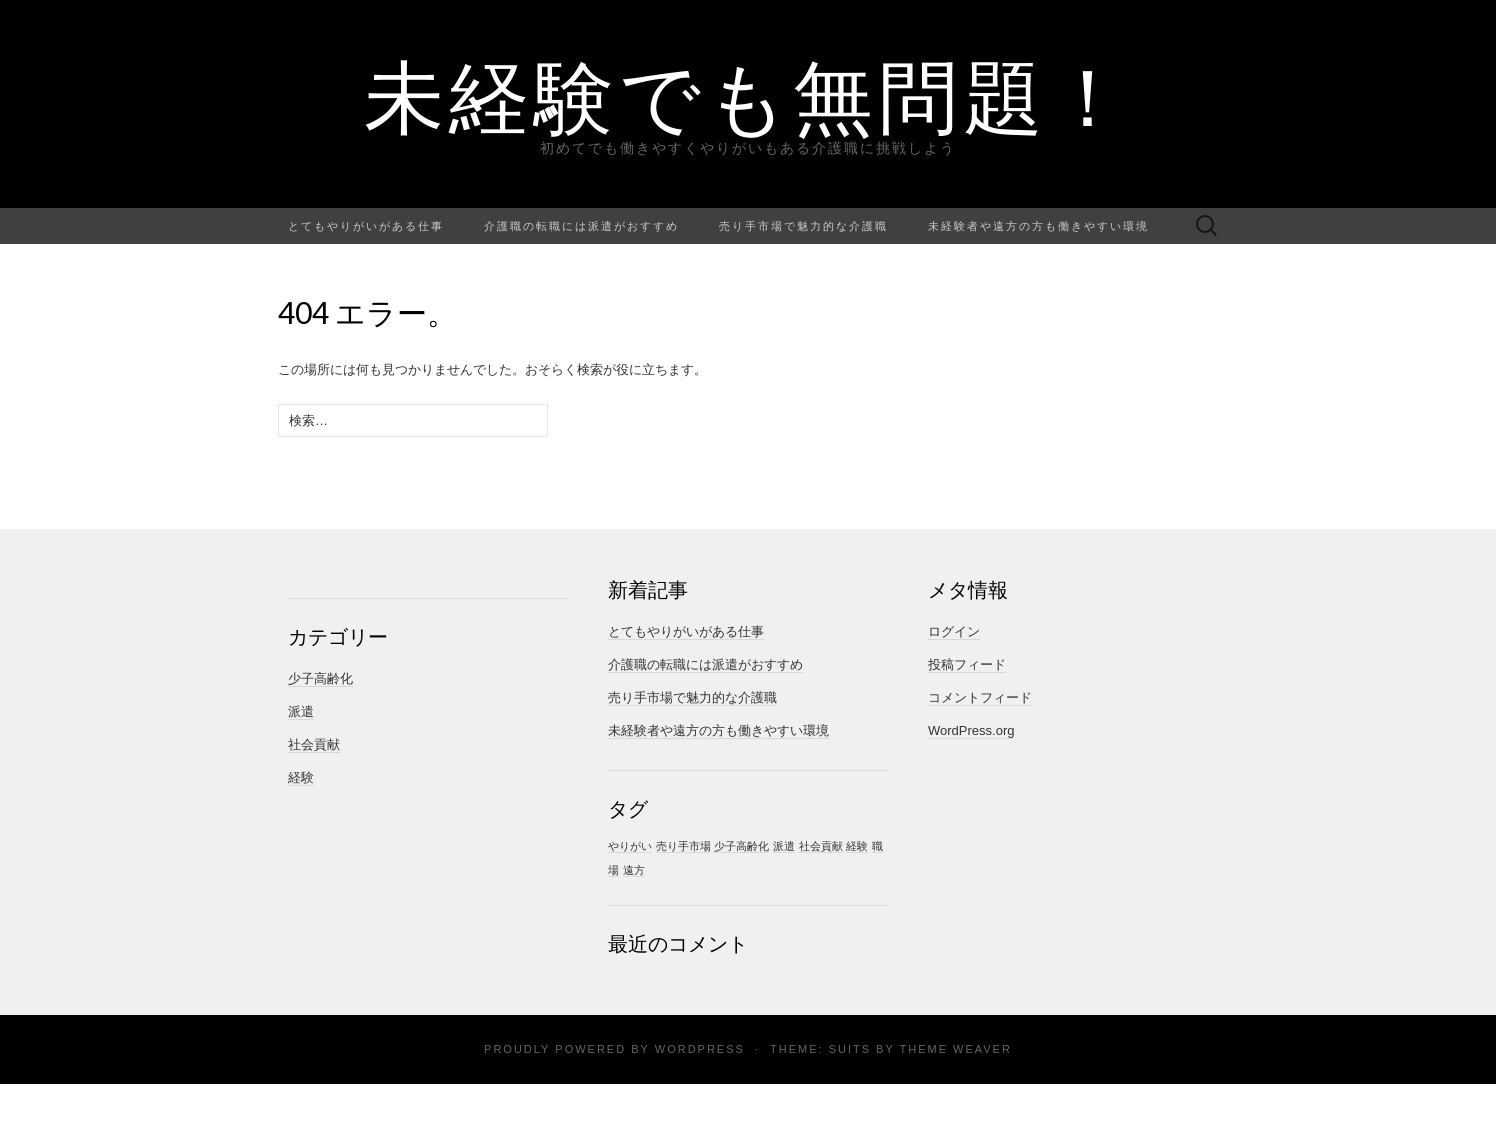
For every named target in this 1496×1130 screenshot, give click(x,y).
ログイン (954, 631)
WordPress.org (971, 730)
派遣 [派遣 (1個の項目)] (784, 846)
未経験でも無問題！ (748, 95)
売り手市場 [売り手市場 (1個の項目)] (683, 846)
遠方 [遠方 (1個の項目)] (634, 870)
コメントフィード (980, 697)
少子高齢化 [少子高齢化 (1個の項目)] (741, 846)
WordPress (700, 1049)
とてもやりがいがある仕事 (366, 225)
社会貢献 (314, 744)
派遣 (301, 711)
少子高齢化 (320, 678)
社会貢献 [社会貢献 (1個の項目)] (821, 846)
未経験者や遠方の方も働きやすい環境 (1038, 225)
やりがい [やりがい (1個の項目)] (630, 846)
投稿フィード (967, 664)
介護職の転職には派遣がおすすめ (581, 225)
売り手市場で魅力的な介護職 (803, 225)
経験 (301, 777)
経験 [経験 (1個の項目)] (857, 846)
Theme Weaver (955, 1049)
